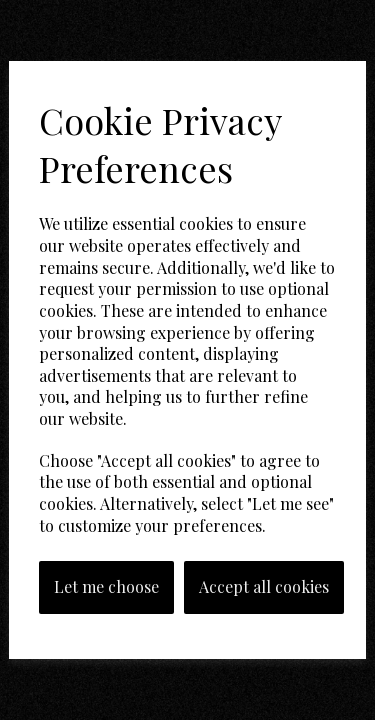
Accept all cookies (264, 586)
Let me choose (106, 586)
